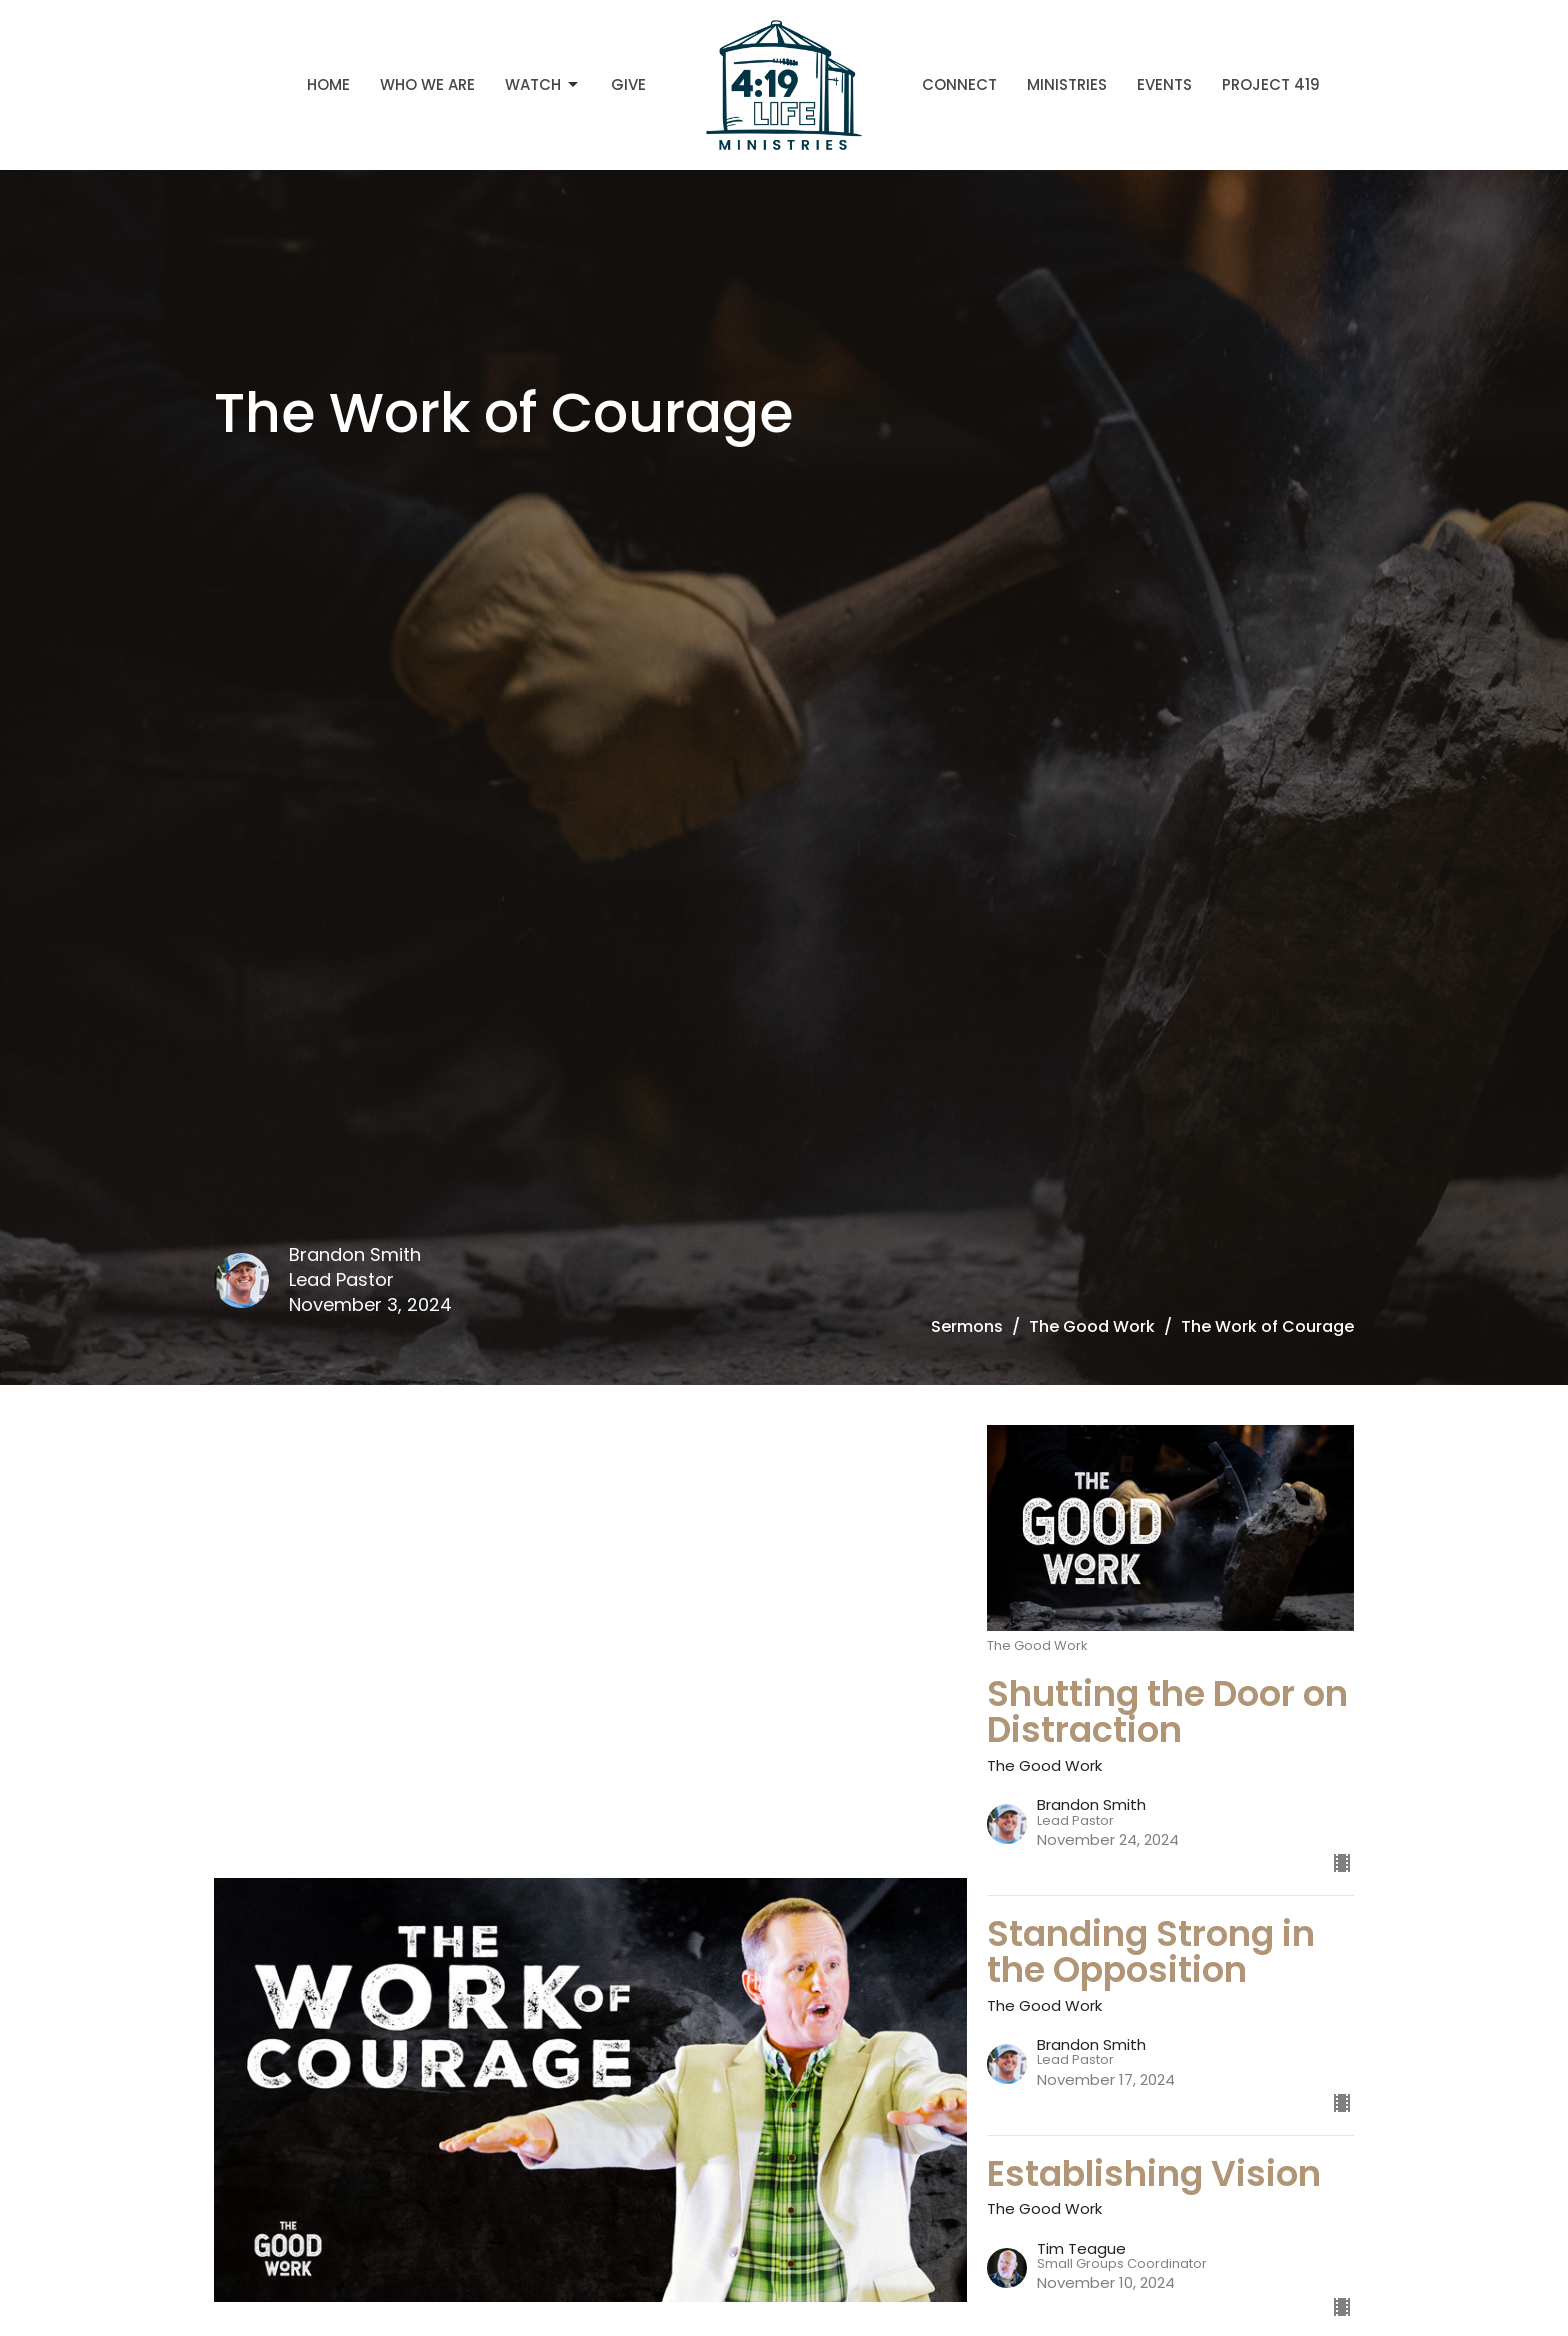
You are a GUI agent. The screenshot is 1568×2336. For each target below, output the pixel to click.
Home (328, 84)
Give (628, 84)
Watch (543, 84)
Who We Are (427, 84)
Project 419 (1271, 84)
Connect (959, 84)
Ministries (1067, 84)
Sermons (967, 1326)
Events (1164, 84)
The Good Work (1092, 1326)
